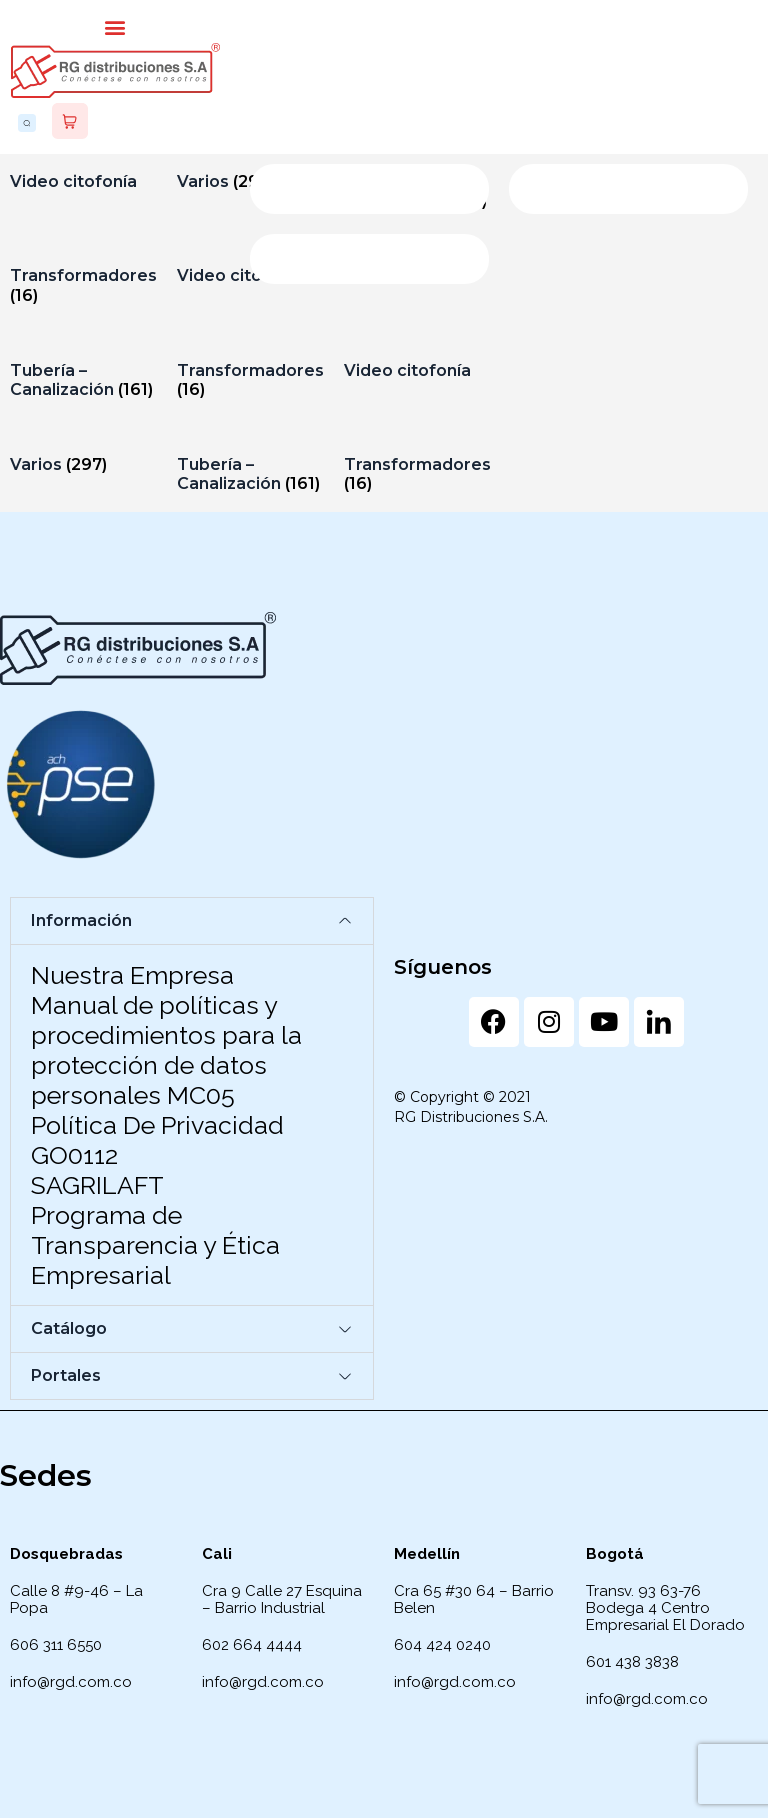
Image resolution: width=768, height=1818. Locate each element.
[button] (115, 26)
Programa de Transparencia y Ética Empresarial (155, 1245)
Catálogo (69, 1328)
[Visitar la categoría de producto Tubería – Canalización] (83, 380)
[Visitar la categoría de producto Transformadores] (83, 285)
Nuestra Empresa (132, 975)
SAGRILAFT (97, 1185)
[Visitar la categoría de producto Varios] (83, 464)
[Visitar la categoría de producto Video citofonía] (83, 181)
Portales (66, 1375)
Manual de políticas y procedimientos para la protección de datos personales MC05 (166, 1050)
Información (81, 920)
